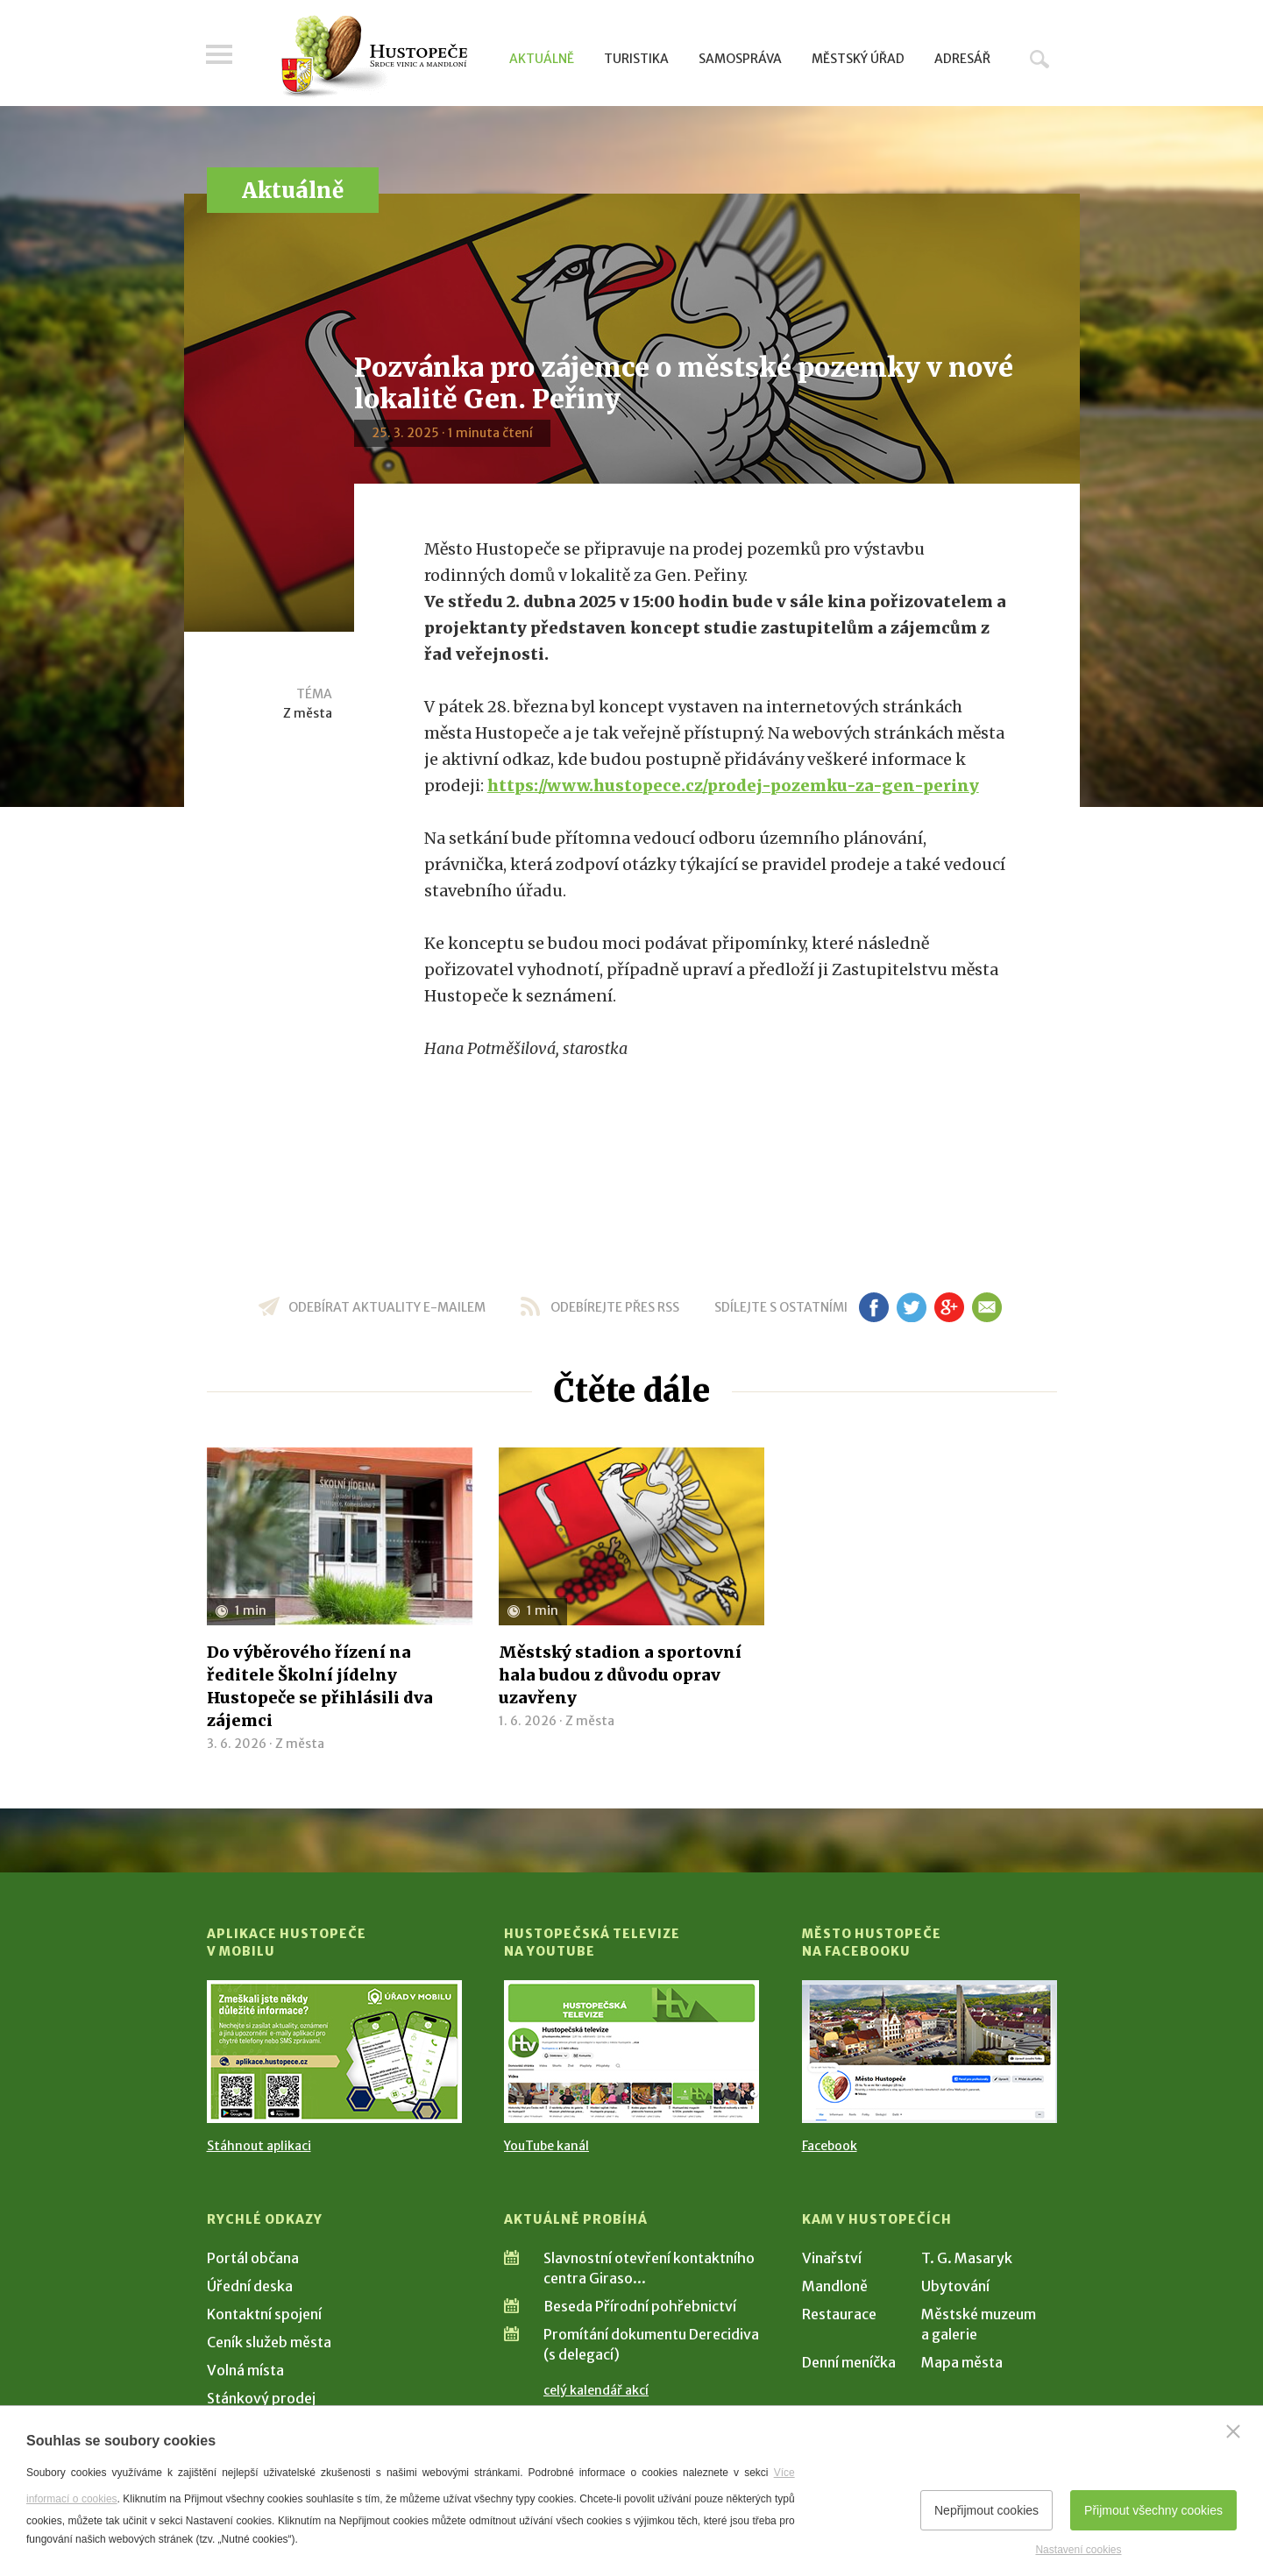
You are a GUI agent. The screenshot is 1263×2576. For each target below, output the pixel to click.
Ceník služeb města (269, 2342)
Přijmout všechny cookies (1153, 2510)
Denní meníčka (849, 2362)
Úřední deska (250, 2286)
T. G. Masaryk (966, 2258)
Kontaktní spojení (264, 2314)
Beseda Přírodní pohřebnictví (639, 2306)
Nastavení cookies (1078, 2550)
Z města (307, 713)
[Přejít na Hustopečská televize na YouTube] (631, 2051)
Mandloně (835, 2286)
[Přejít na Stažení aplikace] (334, 2051)
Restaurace (839, 2314)
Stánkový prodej (261, 2398)
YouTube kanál (546, 2146)
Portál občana (253, 2258)
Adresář (962, 59)
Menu (220, 54)
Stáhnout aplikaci (259, 2146)
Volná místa (245, 2370)
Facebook (829, 2146)
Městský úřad (858, 59)
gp (949, 1307)
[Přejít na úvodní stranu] (373, 57)
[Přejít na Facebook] (929, 2051)
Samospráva (740, 59)
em (987, 1307)
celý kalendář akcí (596, 2390)
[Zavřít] (1233, 2431)
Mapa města (962, 2362)
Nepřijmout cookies (986, 2510)
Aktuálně (541, 59)
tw (912, 1307)
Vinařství (832, 2258)
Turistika (636, 59)
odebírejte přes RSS (614, 1307)
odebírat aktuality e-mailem (387, 1307)
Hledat (1039, 58)
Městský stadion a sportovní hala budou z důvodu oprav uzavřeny (620, 1675)
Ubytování (955, 2286)
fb (874, 1307)
